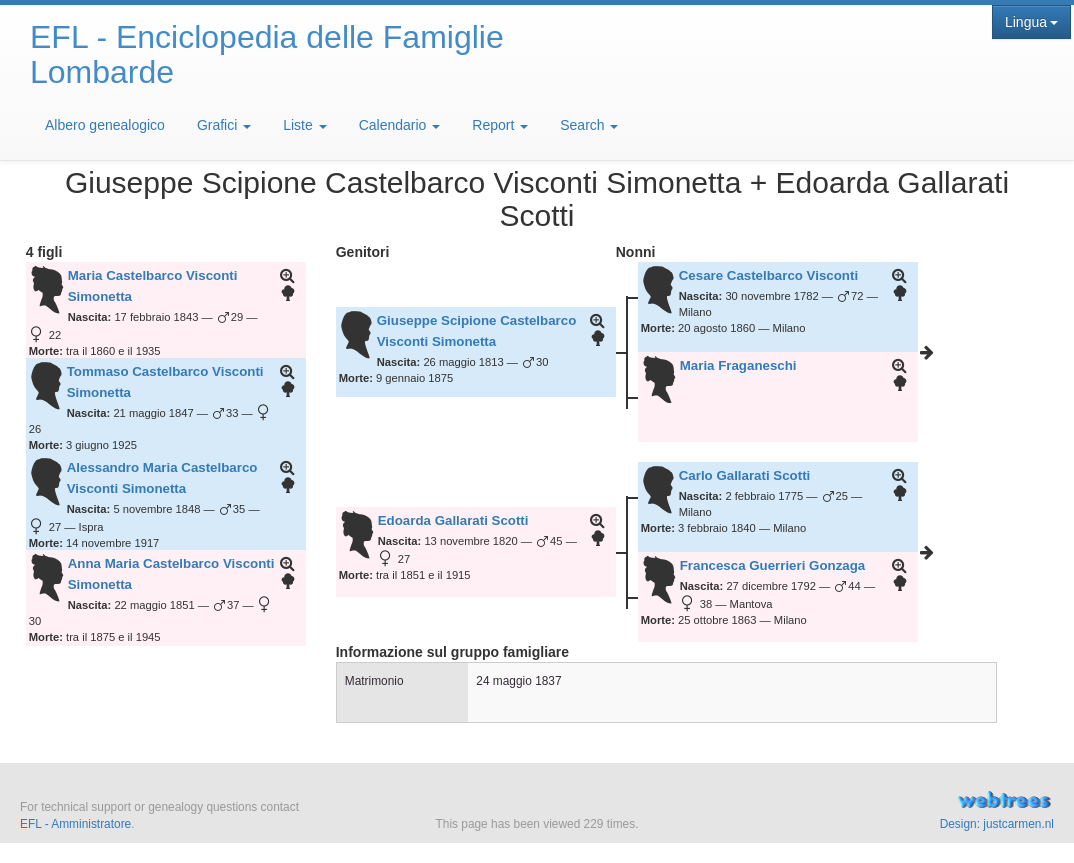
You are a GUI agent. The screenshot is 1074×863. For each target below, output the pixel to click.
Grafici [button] (224, 125)
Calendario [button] (400, 125)
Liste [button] (304, 125)
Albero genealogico (105, 125)
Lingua (1031, 22)
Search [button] (589, 125)
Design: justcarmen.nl (997, 824)
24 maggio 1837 (518, 681)
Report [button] (500, 125)
